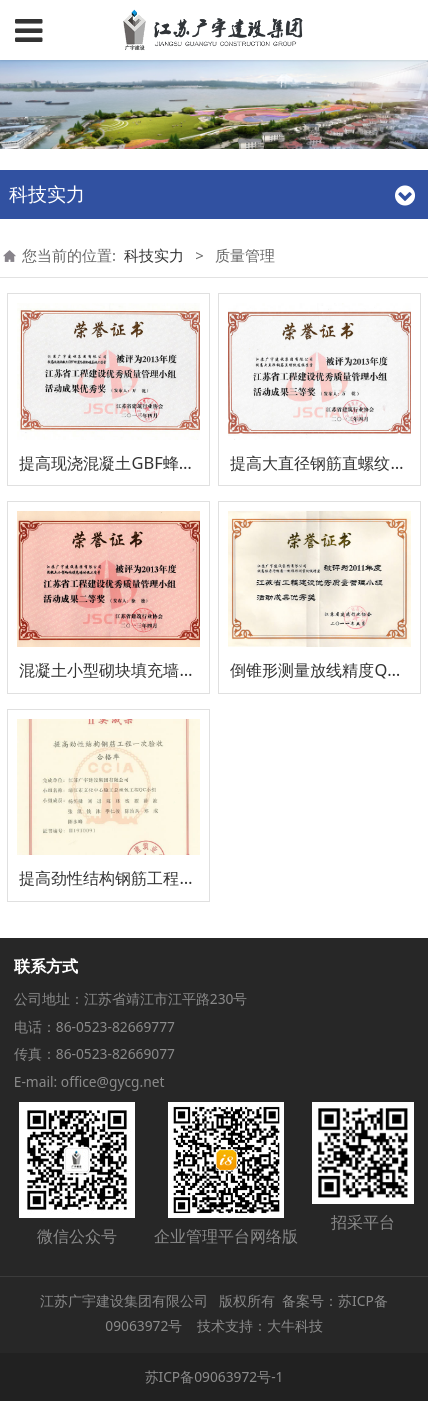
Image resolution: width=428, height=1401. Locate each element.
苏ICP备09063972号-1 (214, 1376)
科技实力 (154, 255)
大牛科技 (295, 1325)
